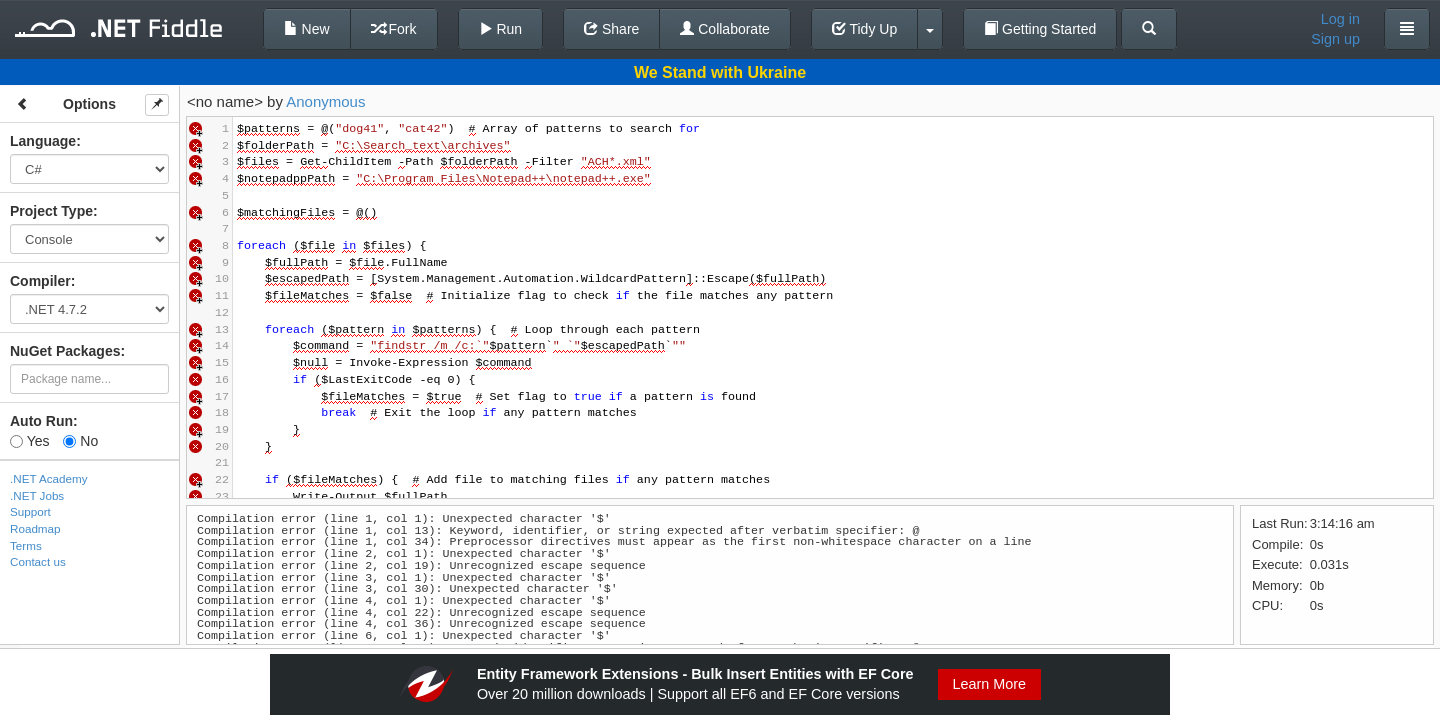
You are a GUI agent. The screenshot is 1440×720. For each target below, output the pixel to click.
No (80, 441)
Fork (394, 29)
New (307, 29)
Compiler (40, 281)
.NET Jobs (37, 495)
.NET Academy (49, 478)
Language (43, 141)
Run (501, 29)
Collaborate (725, 29)
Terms (26, 545)
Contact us (38, 561)
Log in (1340, 19)
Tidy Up (864, 29)
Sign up (1335, 39)
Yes (29, 441)
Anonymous (325, 101)
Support (30, 511)
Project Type (51, 211)
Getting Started (1040, 29)
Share (611, 29)
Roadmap (35, 528)
